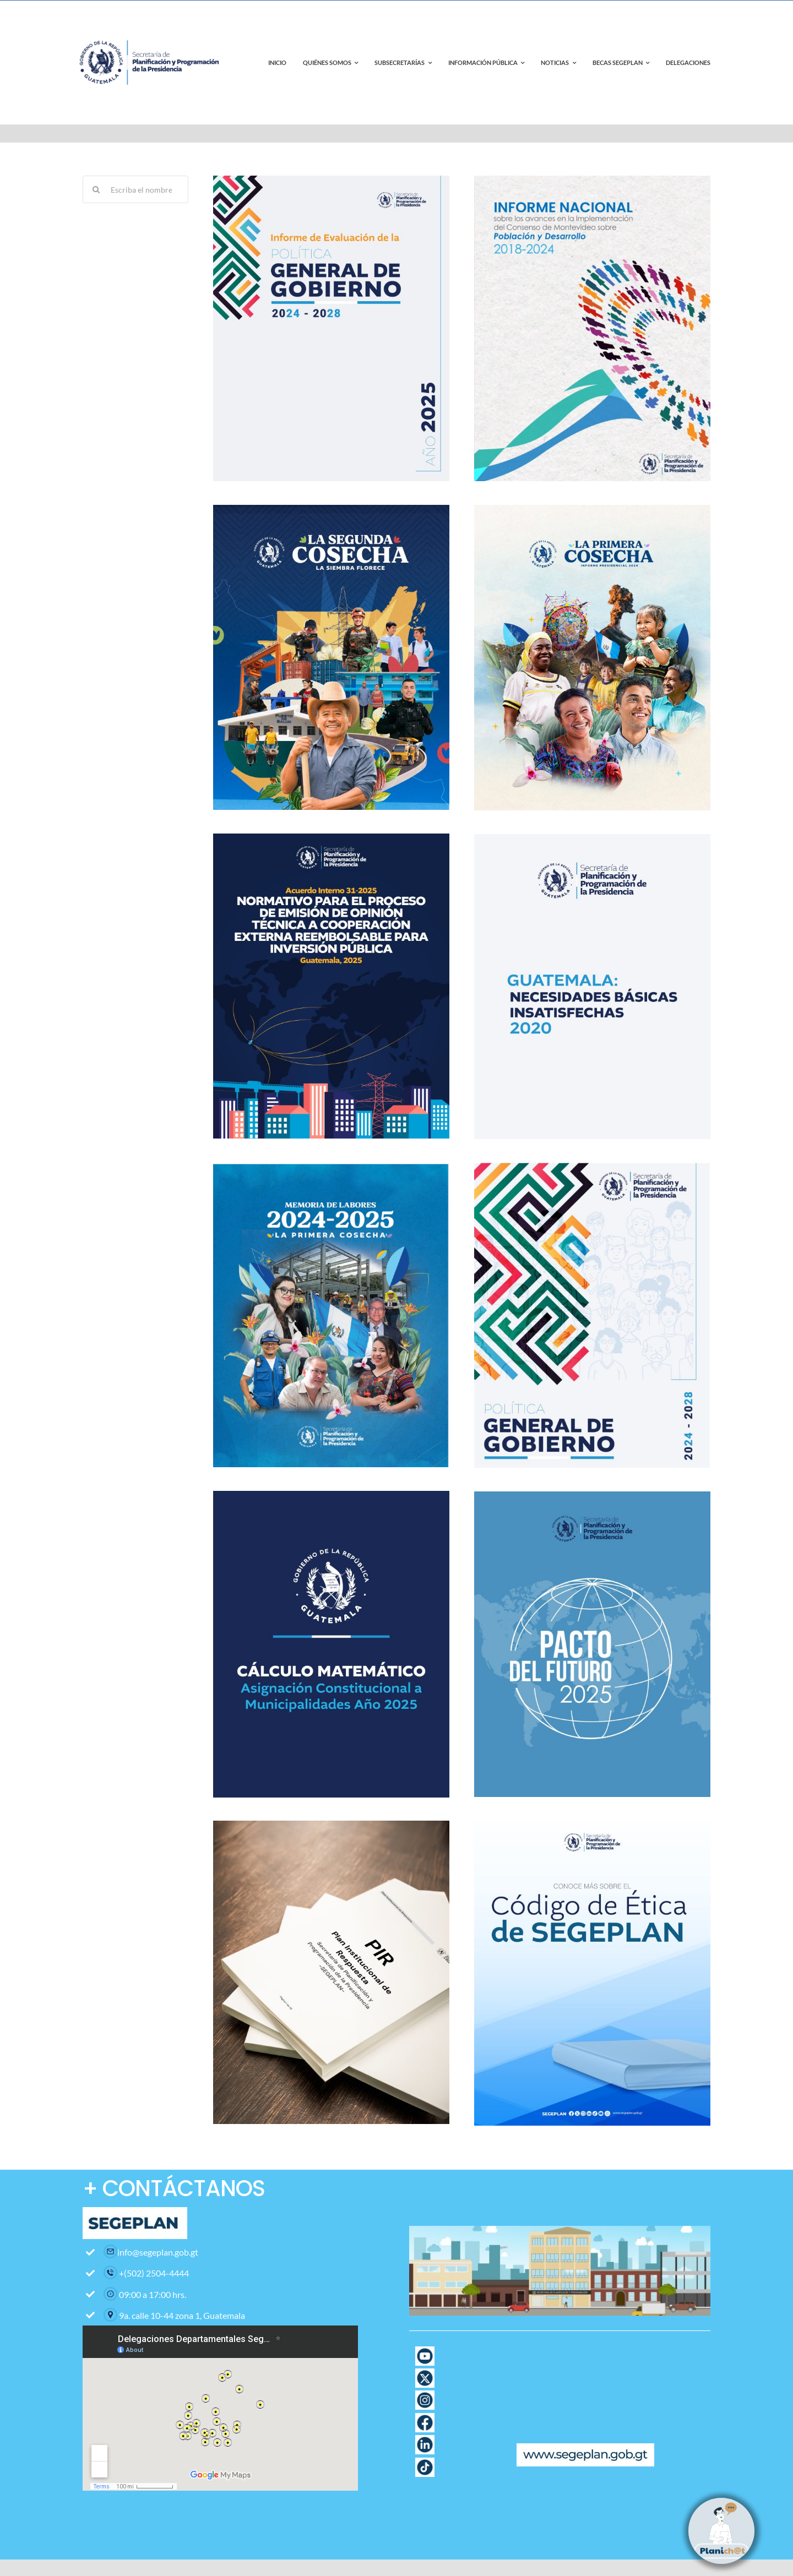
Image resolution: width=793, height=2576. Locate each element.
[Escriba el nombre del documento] (135, 189)
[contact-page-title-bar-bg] (151, 26)
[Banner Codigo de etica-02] (592, 1825)
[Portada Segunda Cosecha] (331, 509)
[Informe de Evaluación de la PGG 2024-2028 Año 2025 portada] (331, 180)
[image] (331, 1166)
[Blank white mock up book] (331, 1825)
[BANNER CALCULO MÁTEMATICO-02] (331, 1495)
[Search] (96, 189)
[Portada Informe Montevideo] (592, 180)
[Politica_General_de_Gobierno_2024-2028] (592, 1167)
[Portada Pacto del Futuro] (592, 1495)
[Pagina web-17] (424, 2350)
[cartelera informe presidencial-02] (592, 509)
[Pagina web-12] (424, 2417)
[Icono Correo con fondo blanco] (424, 2506)
